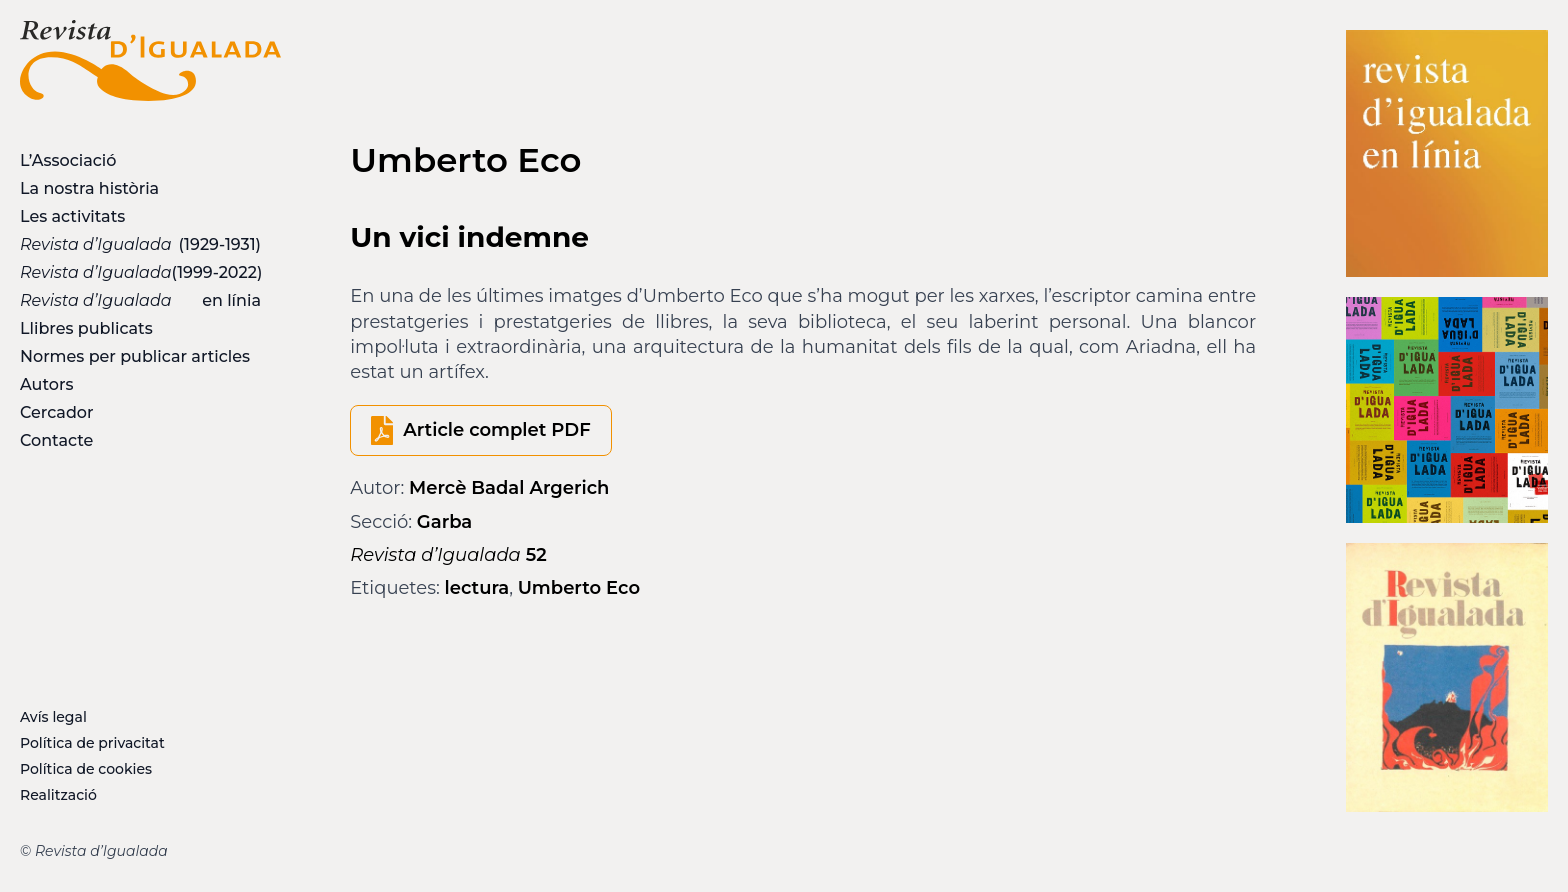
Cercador (57, 412)
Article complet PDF (496, 430)
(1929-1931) (140, 244)
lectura (477, 588)
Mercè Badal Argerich (509, 488)
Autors (46, 384)
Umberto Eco (579, 588)
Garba (444, 522)
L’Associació (68, 160)
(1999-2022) (141, 272)
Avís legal (53, 717)
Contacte (56, 440)
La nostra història (89, 188)
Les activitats (72, 216)
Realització (58, 795)
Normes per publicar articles (135, 356)
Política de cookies (86, 769)
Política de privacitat (92, 743)
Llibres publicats (86, 328)
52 (448, 555)
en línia (140, 300)
